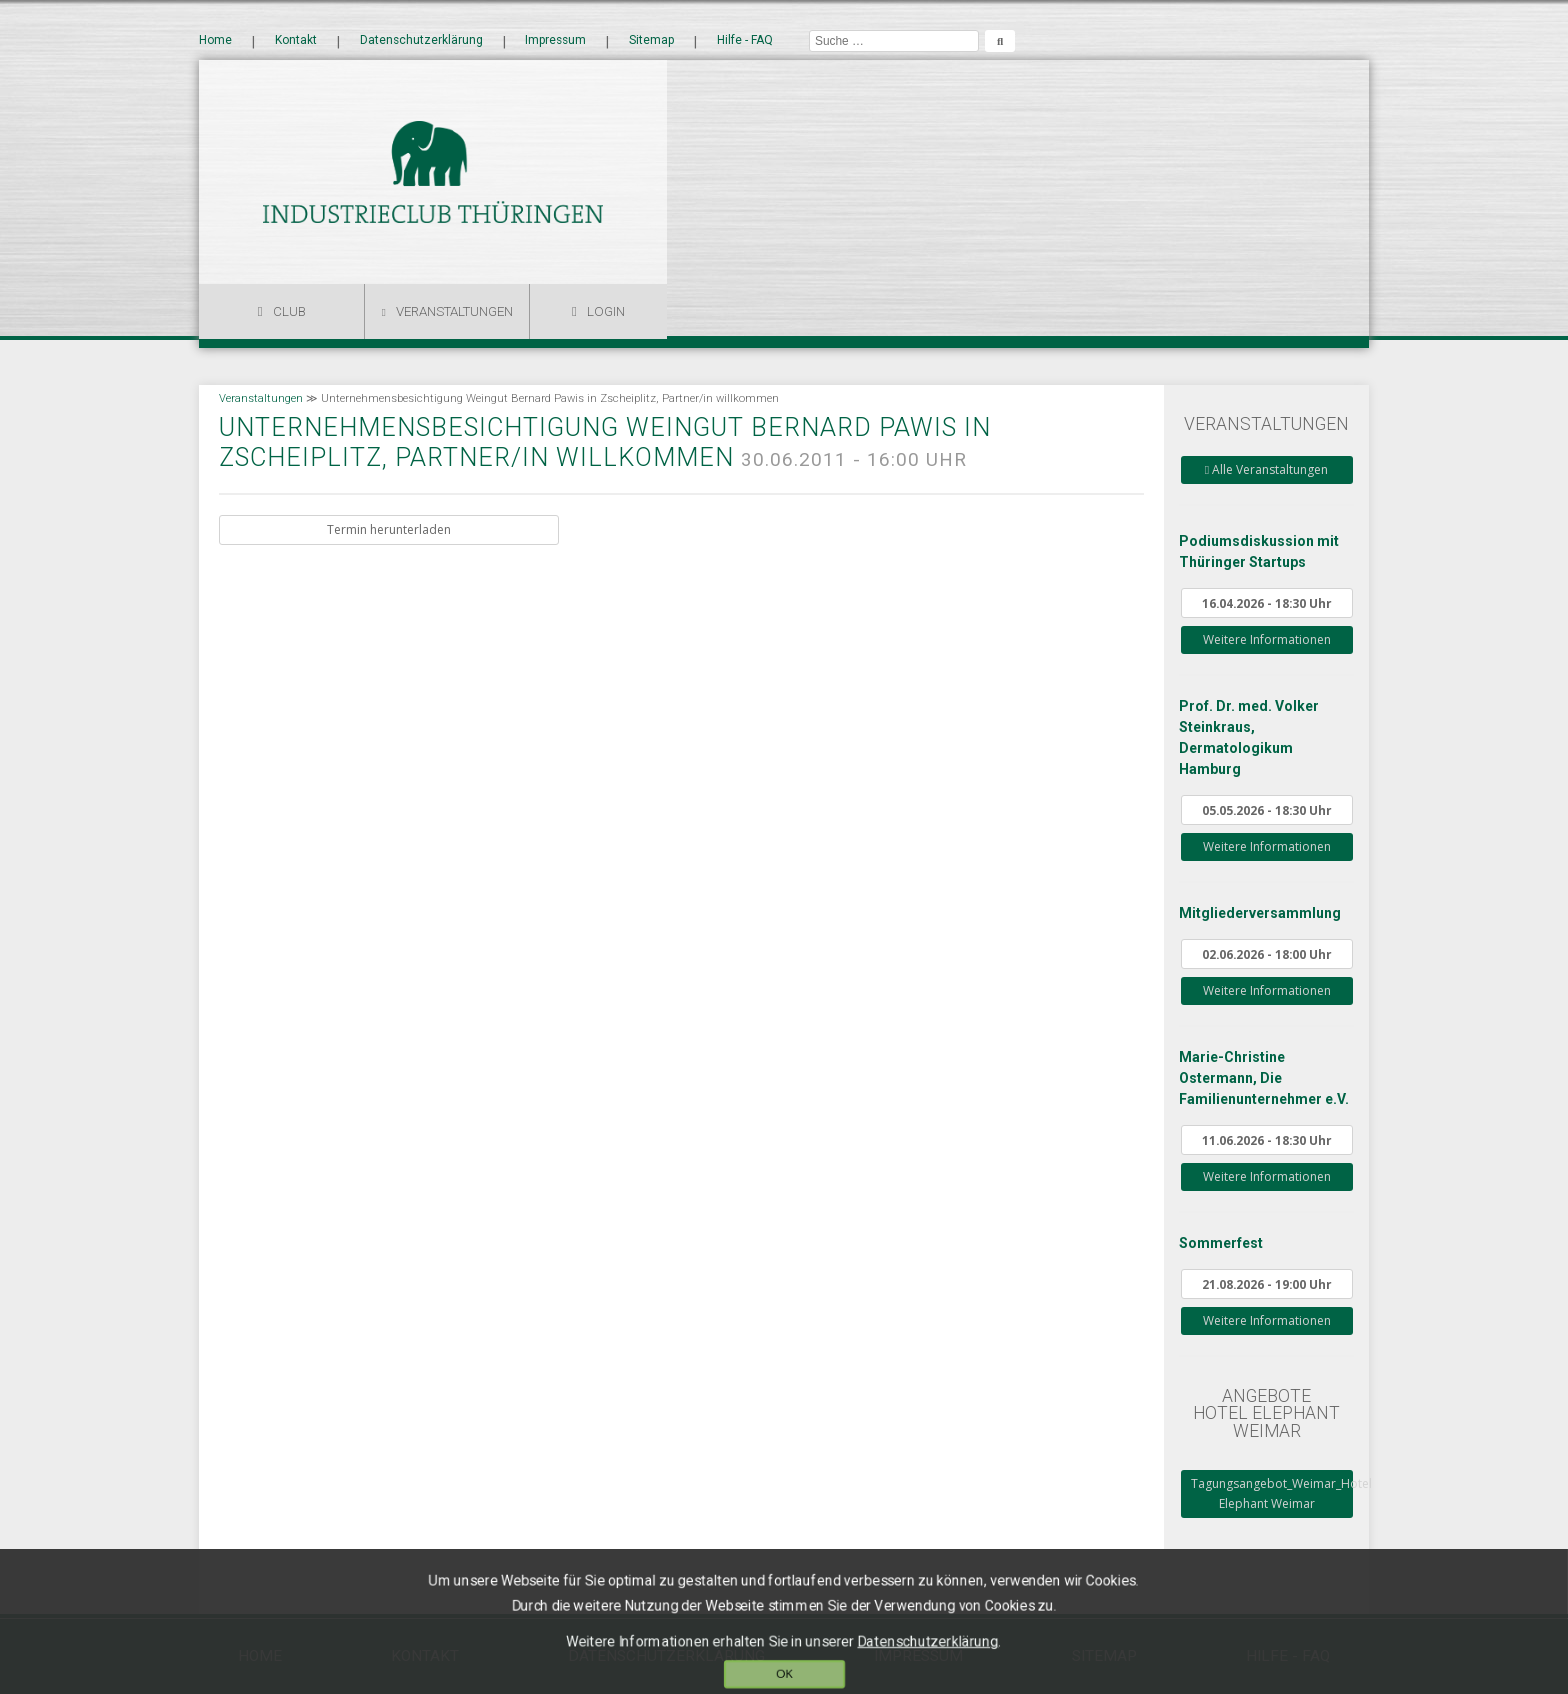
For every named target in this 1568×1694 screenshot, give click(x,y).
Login (606, 311)
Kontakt (296, 41)
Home (215, 41)
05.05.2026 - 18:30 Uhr (1267, 810)
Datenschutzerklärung (421, 41)
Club (289, 311)
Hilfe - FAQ (745, 41)
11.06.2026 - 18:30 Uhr (1267, 1140)
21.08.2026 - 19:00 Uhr (1267, 1284)
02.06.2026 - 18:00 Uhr (1267, 954)
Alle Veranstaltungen (1266, 469)
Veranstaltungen (454, 311)
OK (784, 1665)
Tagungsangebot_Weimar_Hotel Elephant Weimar (1272, 1493)
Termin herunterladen (389, 529)
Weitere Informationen (1267, 639)
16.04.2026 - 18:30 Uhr (1267, 603)
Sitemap (651, 41)
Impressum (555, 41)
